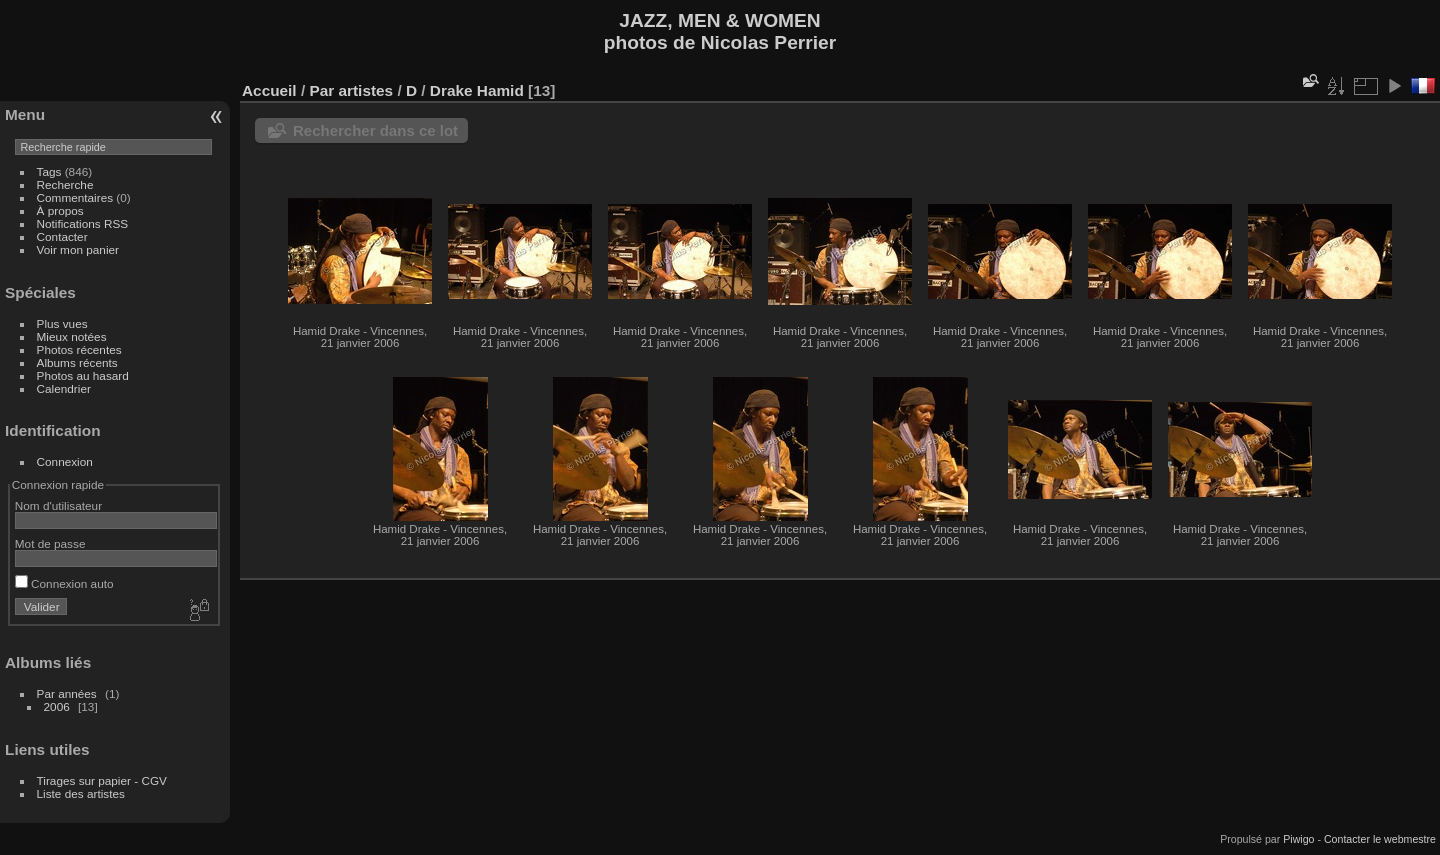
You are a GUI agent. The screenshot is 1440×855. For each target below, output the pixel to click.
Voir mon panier (78, 249)
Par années (67, 693)
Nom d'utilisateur (58, 505)
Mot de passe (50, 543)
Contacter (62, 236)
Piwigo (1298, 839)
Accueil (269, 90)
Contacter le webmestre (1380, 839)
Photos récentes (79, 349)
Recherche (65, 184)
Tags (49, 171)
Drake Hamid (477, 90)
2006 (57, 706)
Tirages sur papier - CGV (102, 780)
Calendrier (64, 388)
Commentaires (75, 197)
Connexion (65, 461)
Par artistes (351, 90)
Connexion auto (64, 583)
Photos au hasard (83, 375)
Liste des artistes (81, 793)
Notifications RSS (83, 223)
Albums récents (77, 362)
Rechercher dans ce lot (375, 130)
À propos (60, 210)
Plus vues (62, 323)
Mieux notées (72, 336)
